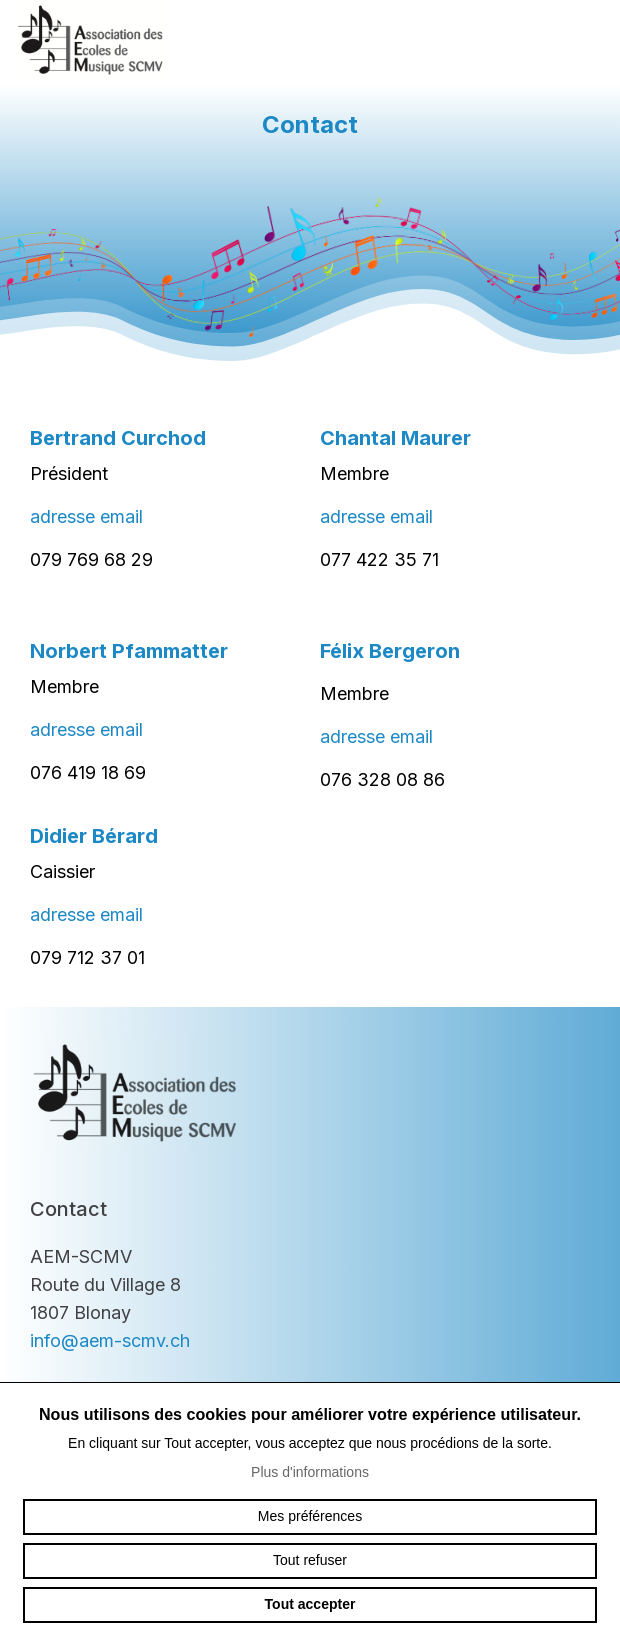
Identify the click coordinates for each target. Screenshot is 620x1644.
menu (585, 40)
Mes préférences (310, 1516)
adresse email (86, 516)
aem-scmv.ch (90, 40)
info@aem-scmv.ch (110, 1340)
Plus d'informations (310, 1472)
